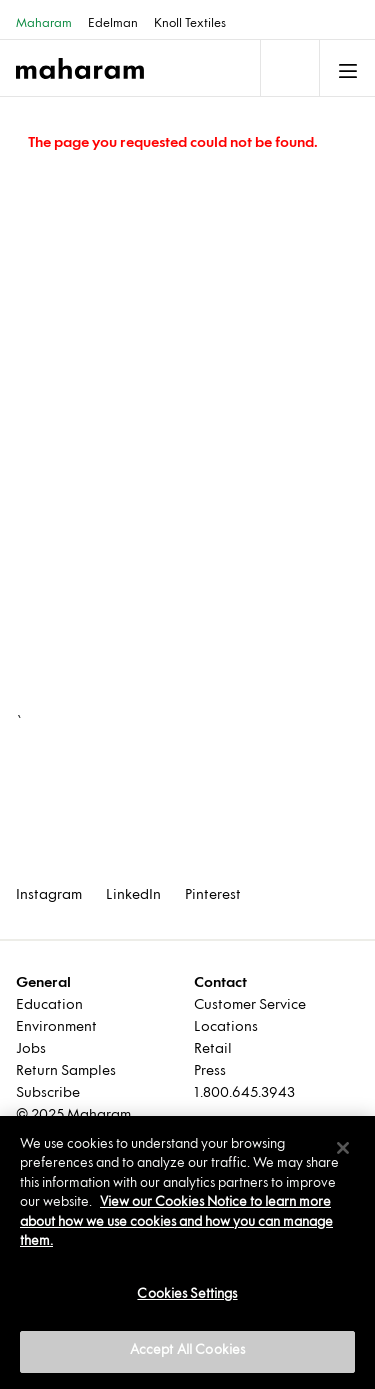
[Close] (343, 1148)
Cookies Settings (187, 1295)
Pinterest (213, 895)
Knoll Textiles (190, 24)
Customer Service (250, 1005)
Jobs (31, 1049)
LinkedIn (133, 895)
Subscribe (48, 1093)
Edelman (113, 24)
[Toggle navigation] (288, 68)
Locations (226, 1027)
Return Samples (66, 1071)
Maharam (44, 24)
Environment (56, 1027)
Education (49, 1005)
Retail (213, 1049)
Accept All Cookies (187, 1351)
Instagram (49, 895)
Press (210, 1071)
